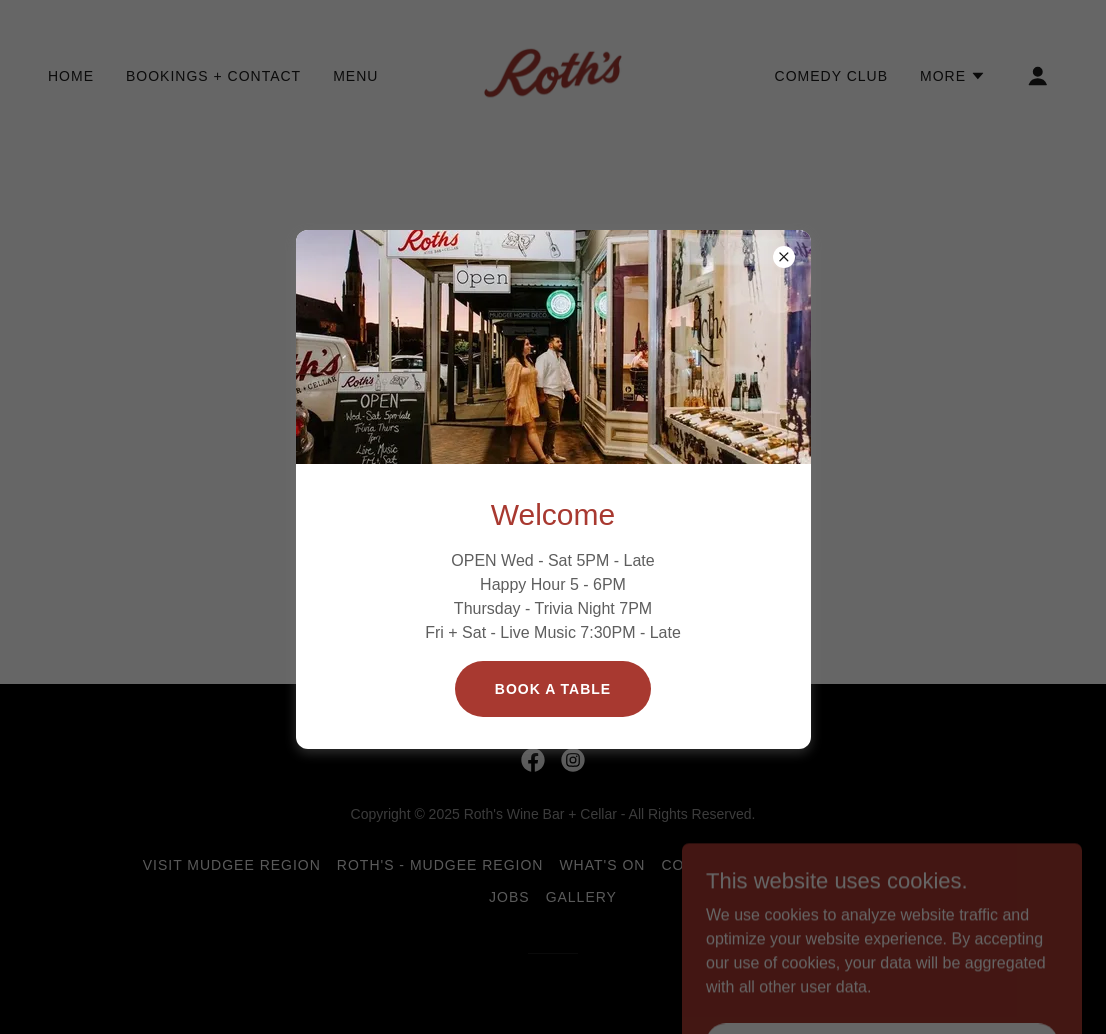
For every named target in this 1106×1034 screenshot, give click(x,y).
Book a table (553, 689)
